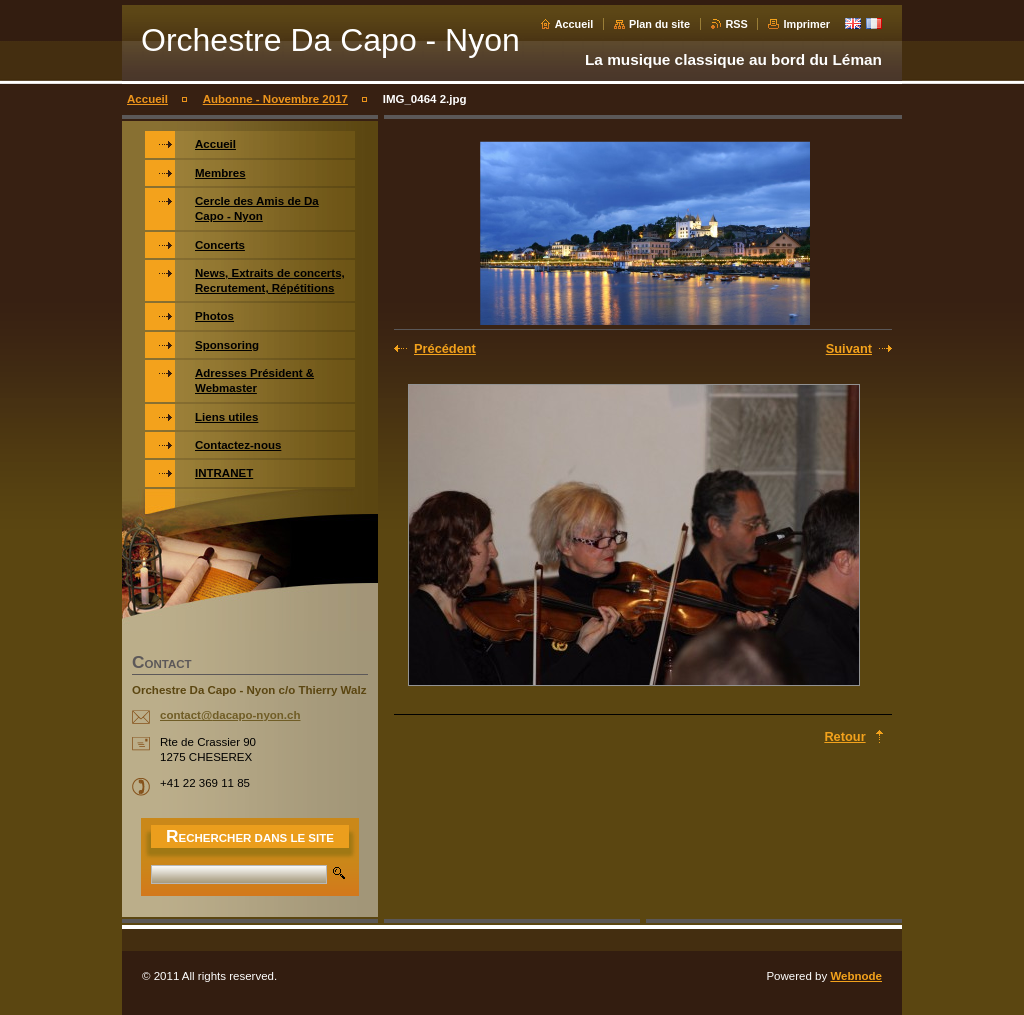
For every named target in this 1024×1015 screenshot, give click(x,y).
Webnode (856, 976)
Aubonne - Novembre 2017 (275, 99)
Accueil (574, 24)
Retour (844, 736)
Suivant (849, 348)
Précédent (445, 348)
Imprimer (806, 24)
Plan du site (659, 24)
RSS (737, 24)
